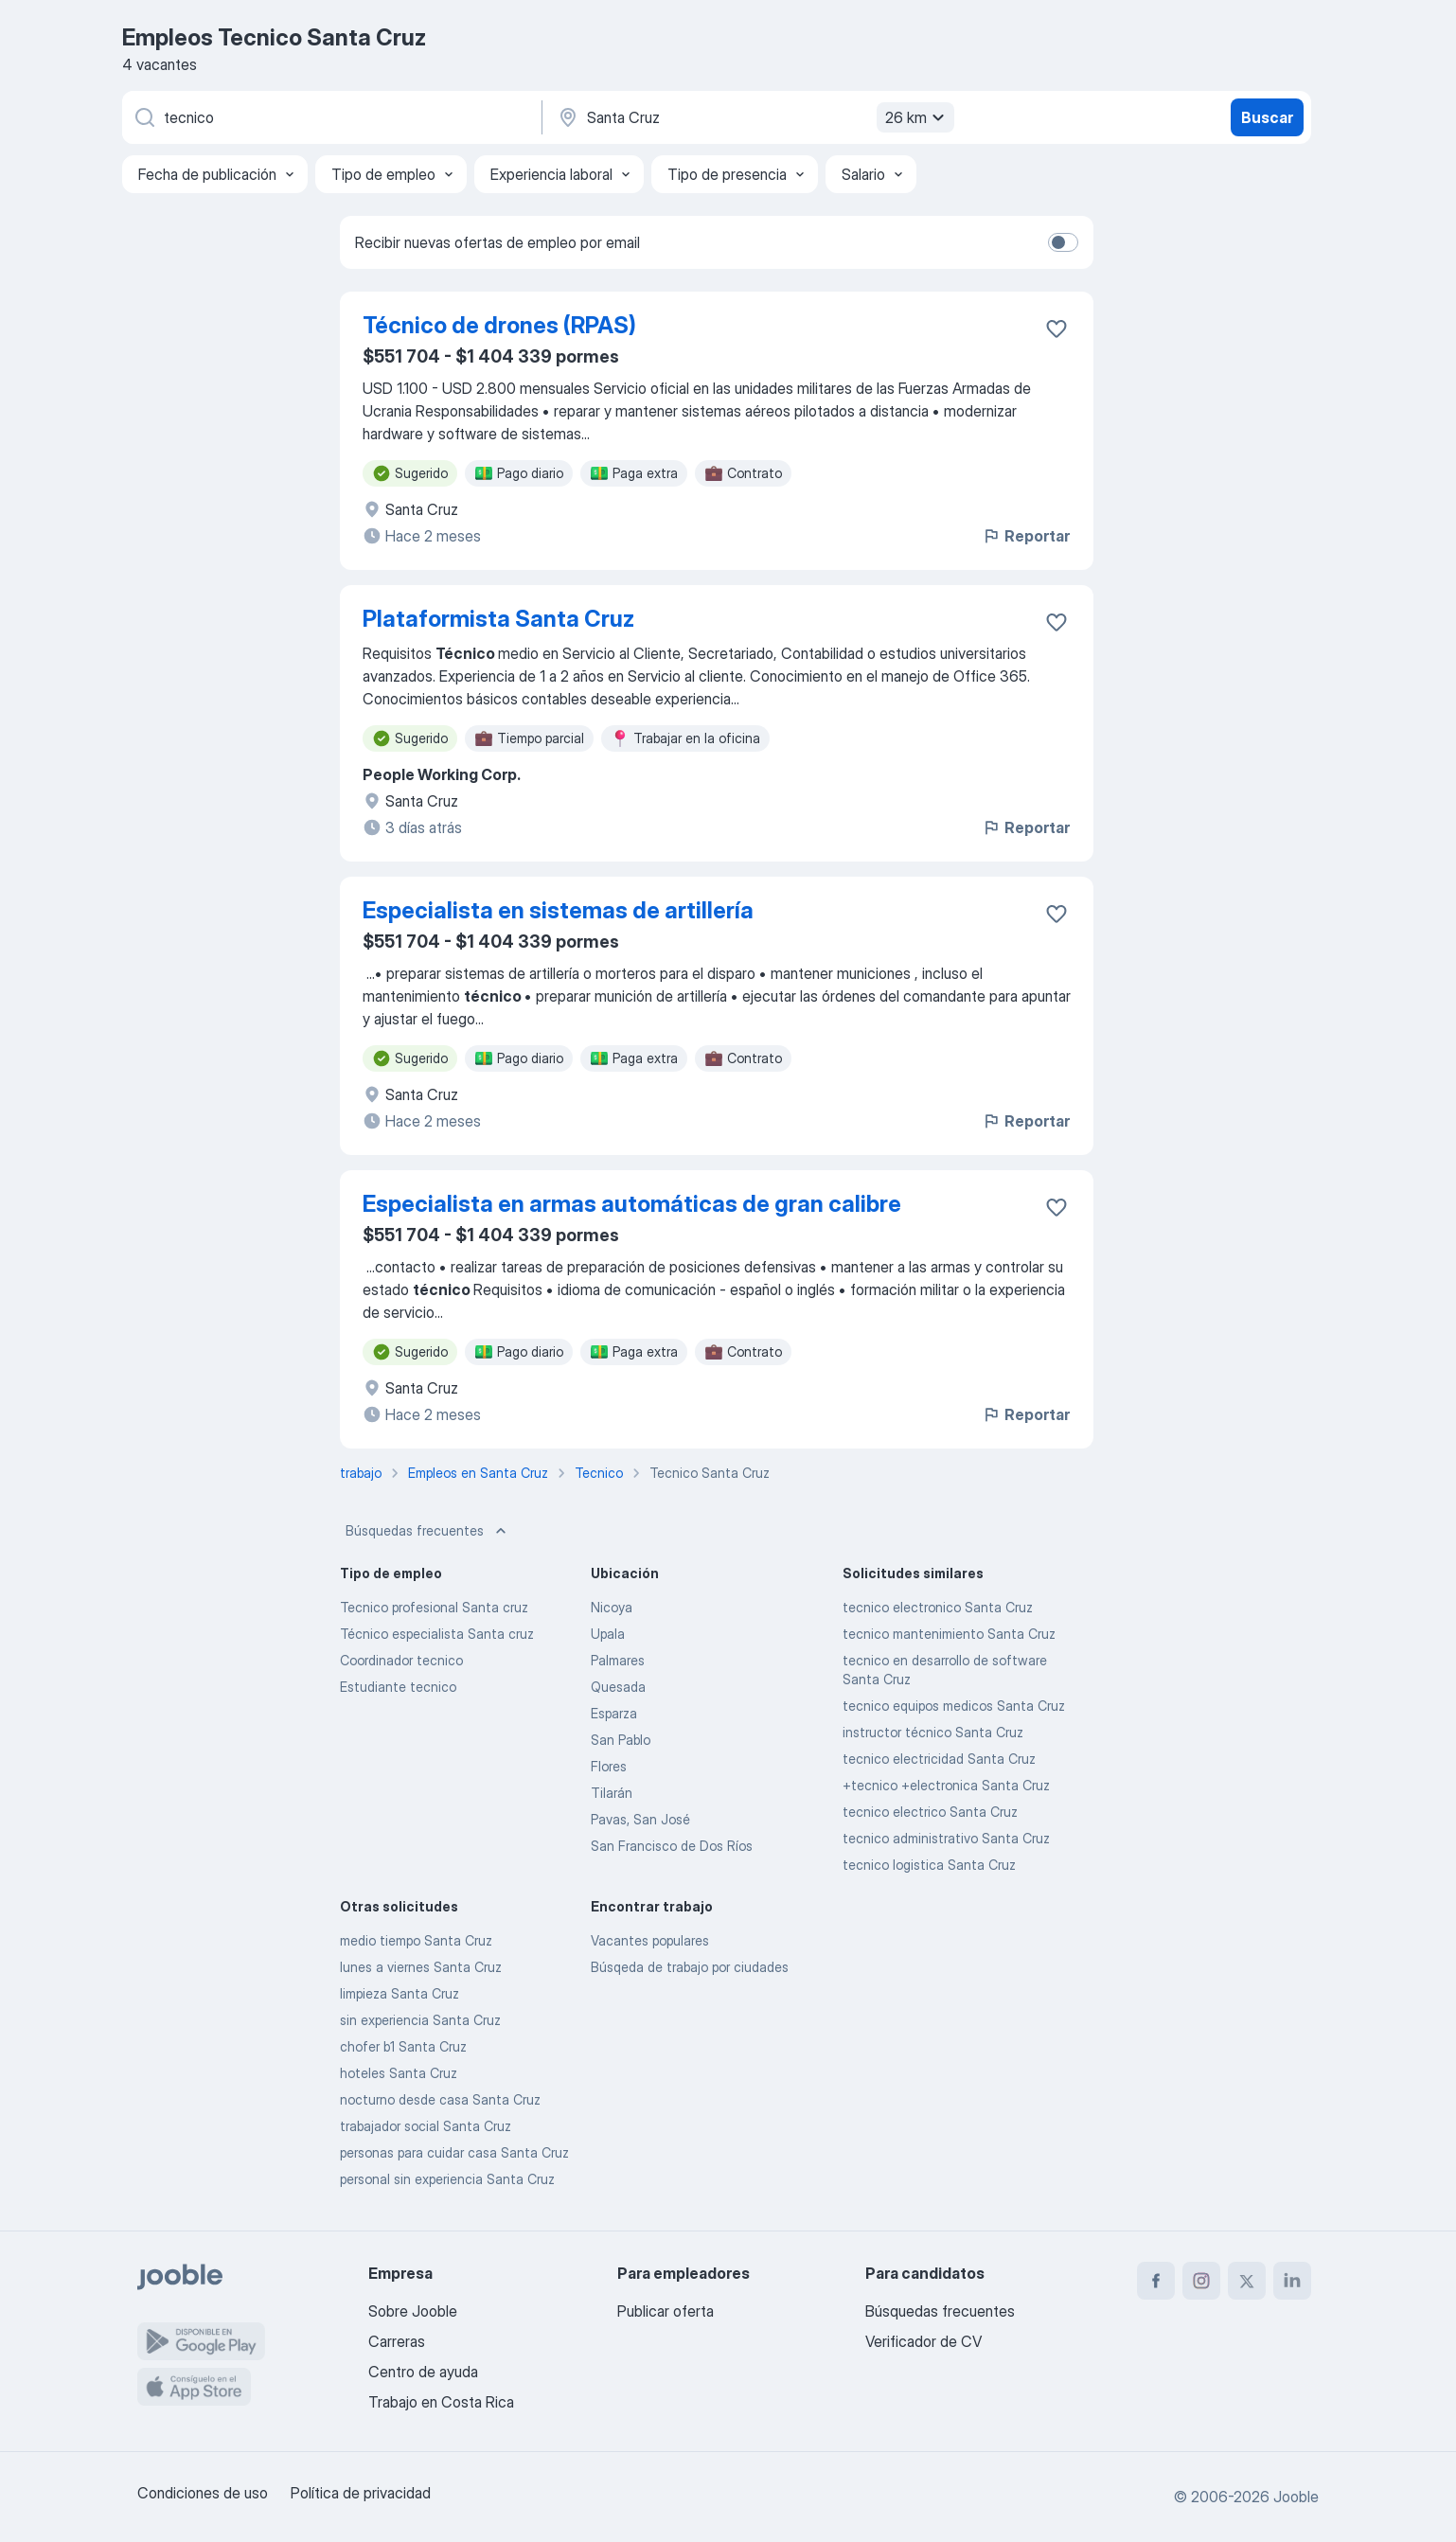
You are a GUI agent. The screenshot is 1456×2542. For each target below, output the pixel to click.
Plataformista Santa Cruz (498, 618)
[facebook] (1156, 2281)
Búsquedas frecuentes (428, 1530)
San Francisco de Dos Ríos (672, 1846)
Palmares (618, 1660)
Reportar (1026, 535)
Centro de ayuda (423, 2371)
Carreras (396, 2341)
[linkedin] (1292, 2281)
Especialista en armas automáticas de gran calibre (632, 1204)
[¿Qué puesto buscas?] (330, 117)
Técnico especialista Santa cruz (437, 1634)
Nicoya (611, 1607)
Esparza (614, 1713)
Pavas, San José (640, 1819)
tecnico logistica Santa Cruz (929, 1865)
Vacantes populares (650, 1940)
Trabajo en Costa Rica (441, 2401)
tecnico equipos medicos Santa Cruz (954, 1706)
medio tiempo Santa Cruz (416, 1940)
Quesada (618, 1687)
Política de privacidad (361, 2492)
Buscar (1267, 117)
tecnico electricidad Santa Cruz (939, 1759)
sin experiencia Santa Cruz (420, 2020)
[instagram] (1201, 2281)
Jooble (1296, 2496)
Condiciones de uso (202, 2492)
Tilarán (611, 1793)
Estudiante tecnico (398, 1687)
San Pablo (620, 1740)
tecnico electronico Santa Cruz (938, 1607)
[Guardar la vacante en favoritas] (1056, 328)
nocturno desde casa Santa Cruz (440, 2099)
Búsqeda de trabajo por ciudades (690, 1967)
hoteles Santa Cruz (398, 2073)
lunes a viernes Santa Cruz (421, 1967)
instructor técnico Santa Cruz (933, 1732)
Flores (609, 1766)
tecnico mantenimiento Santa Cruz (949, 1634)
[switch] (1063, 242)
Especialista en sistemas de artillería (558, 910)
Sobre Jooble (412, 2311)
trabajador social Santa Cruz (425, 2126)
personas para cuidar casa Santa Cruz (454, 2152)
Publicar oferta (665, 2311)
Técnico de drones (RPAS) (499, 325)
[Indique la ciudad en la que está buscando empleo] (753, 117)
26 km (917, 117)
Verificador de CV (923, 2341)
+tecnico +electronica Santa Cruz (946, 1785)
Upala (608, 1634)
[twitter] (1247, 2281)
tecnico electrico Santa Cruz (930, 1812)
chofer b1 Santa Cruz (403, 2046)
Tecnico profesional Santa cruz (434, 1607)
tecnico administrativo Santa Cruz (946, 1838)
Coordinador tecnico (401, 1660)
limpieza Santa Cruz (399, 1993)
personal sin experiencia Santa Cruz (447, 2179)
